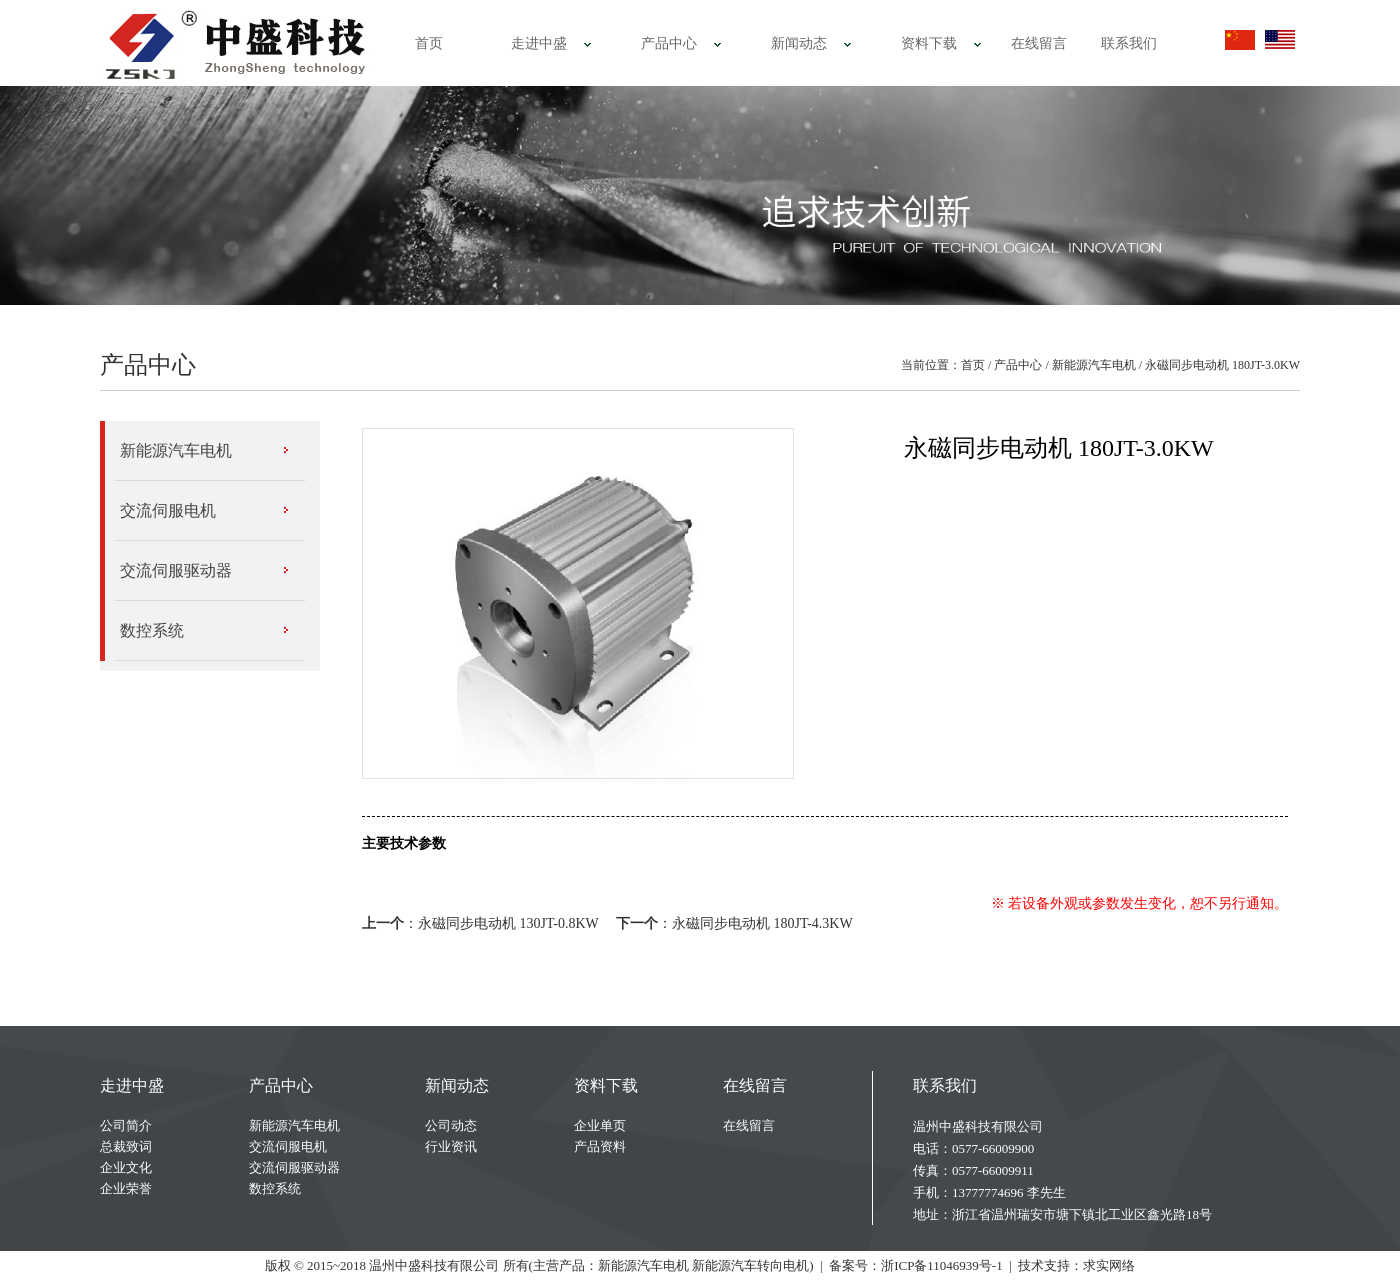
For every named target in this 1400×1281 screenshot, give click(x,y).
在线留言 (1039, 43)
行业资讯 (451, 1146)
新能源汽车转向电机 (750, 1265)
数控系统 (152, 630)
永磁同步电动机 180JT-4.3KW (762, 923)
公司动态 (451, 1125)
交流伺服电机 (168, 510)
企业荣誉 (126, 1188)
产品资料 (600, 1146)
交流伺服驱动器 (176, 570)
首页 (429, 43)
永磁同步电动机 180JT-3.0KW (1222, 365)
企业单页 (600, 1125)
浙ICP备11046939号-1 (942, 1265)
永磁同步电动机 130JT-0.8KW (508, 923)
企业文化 (126, 1167)
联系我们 (1129, 43)
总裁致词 (126, 1146)
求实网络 (1109, 1265)
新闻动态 (799, 43)
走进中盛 (539, 43)
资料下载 (929, 43)
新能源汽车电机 (1094, 365)
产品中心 (669, 43)
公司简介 (126, 1125)
